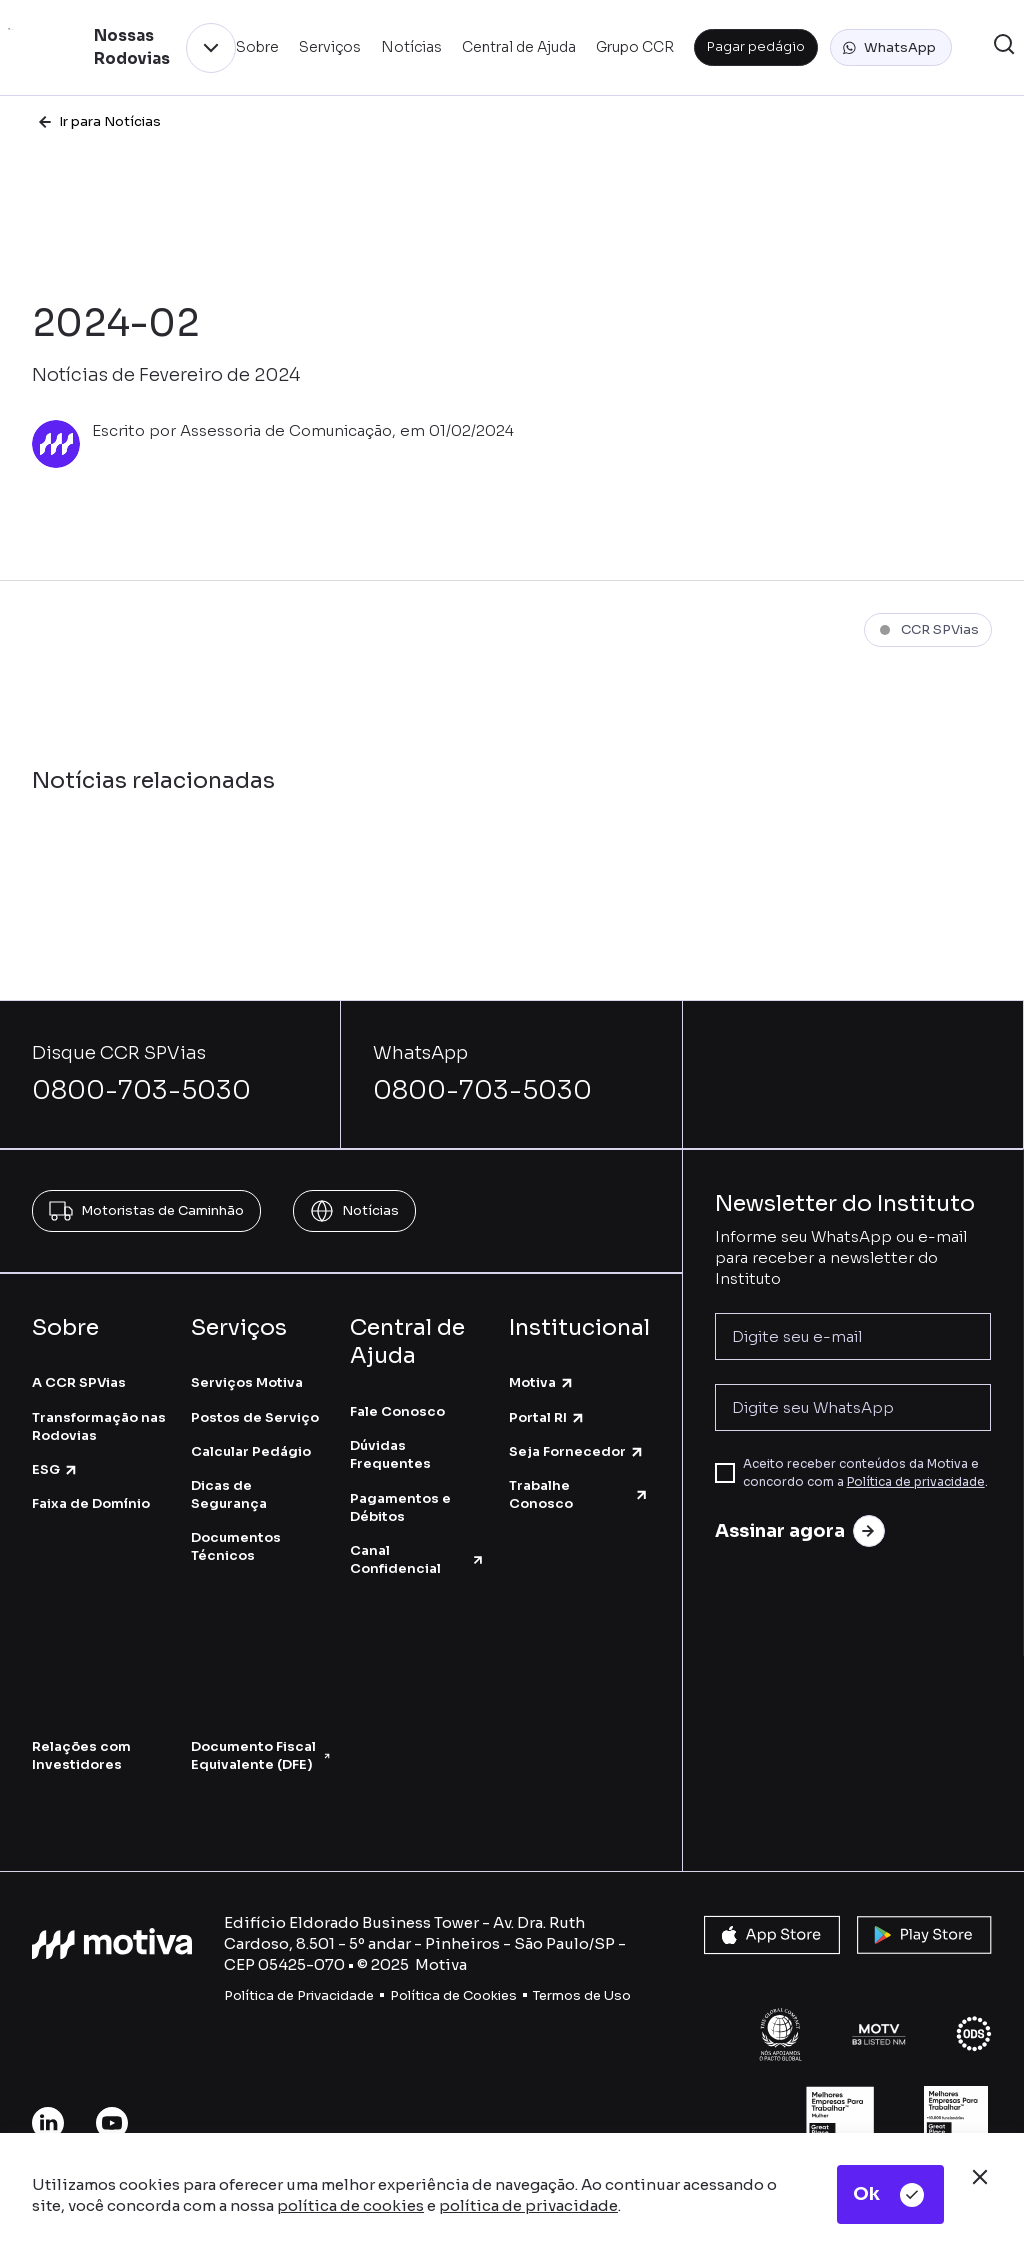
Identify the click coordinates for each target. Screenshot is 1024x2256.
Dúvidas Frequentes (390, 1454)
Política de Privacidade (299, 1995)
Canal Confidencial (417, 1559)
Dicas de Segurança (229, 1494)
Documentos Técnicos (236, 1546)
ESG (55, 1469)
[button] (891, 48)
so (622, 1995)
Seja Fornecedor (577, 1451)
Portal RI (547, 1417)
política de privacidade (528, 2205)
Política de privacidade (916, 1481)
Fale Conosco (397, 1411)
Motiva (542, 1382)
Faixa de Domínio (91, 1503)
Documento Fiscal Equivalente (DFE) (260, 1755)
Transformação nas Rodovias (99, 1426)
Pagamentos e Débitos (400, 1507)
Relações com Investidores (81, 1755)
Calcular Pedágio (251, 1451)
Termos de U (573, 1995)
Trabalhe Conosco (579, 1494)
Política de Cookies (453, 1995)
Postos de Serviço (255, 1417)
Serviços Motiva (247, 1382)
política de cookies (350, 2205)
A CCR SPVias (79, 1382)
